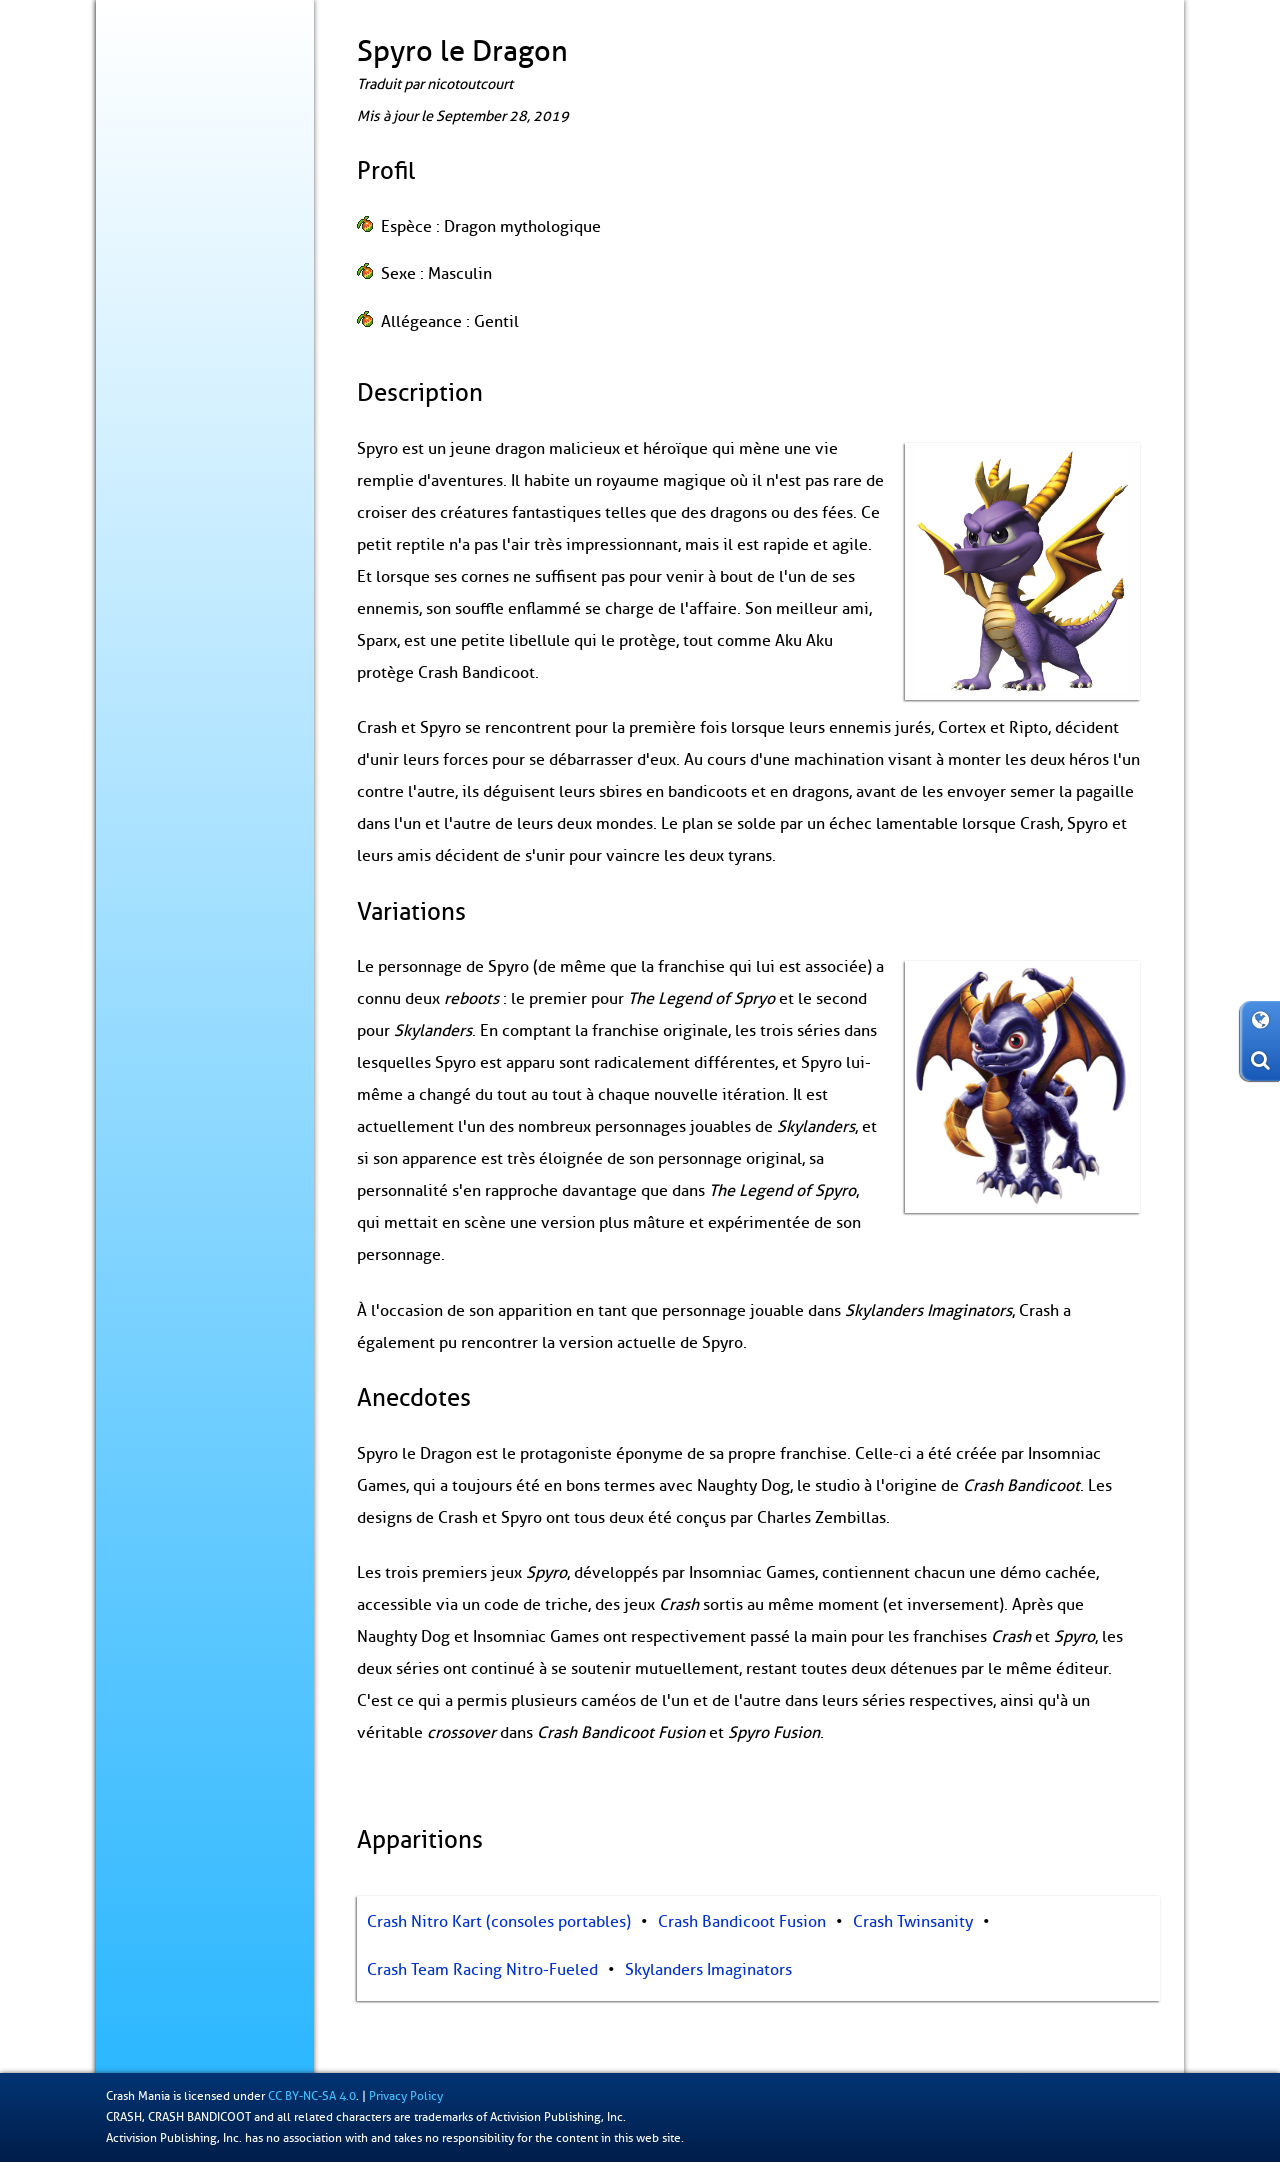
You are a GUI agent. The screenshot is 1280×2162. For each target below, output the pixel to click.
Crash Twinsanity (913, 1922)
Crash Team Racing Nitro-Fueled (482, 1970)
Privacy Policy (406, 2096)
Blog (130, 190)
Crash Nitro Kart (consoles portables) (499, 1922)
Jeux (130, 232)
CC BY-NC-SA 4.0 (312, 2096)
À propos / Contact (174, 480)
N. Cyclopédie (206, 274)
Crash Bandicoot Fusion (742, 1922)
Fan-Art (139, 439)
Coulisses (145, 315)
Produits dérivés (166, 356)
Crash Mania (138, 2096)
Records (141, 397)
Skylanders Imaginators (708, 1970)
